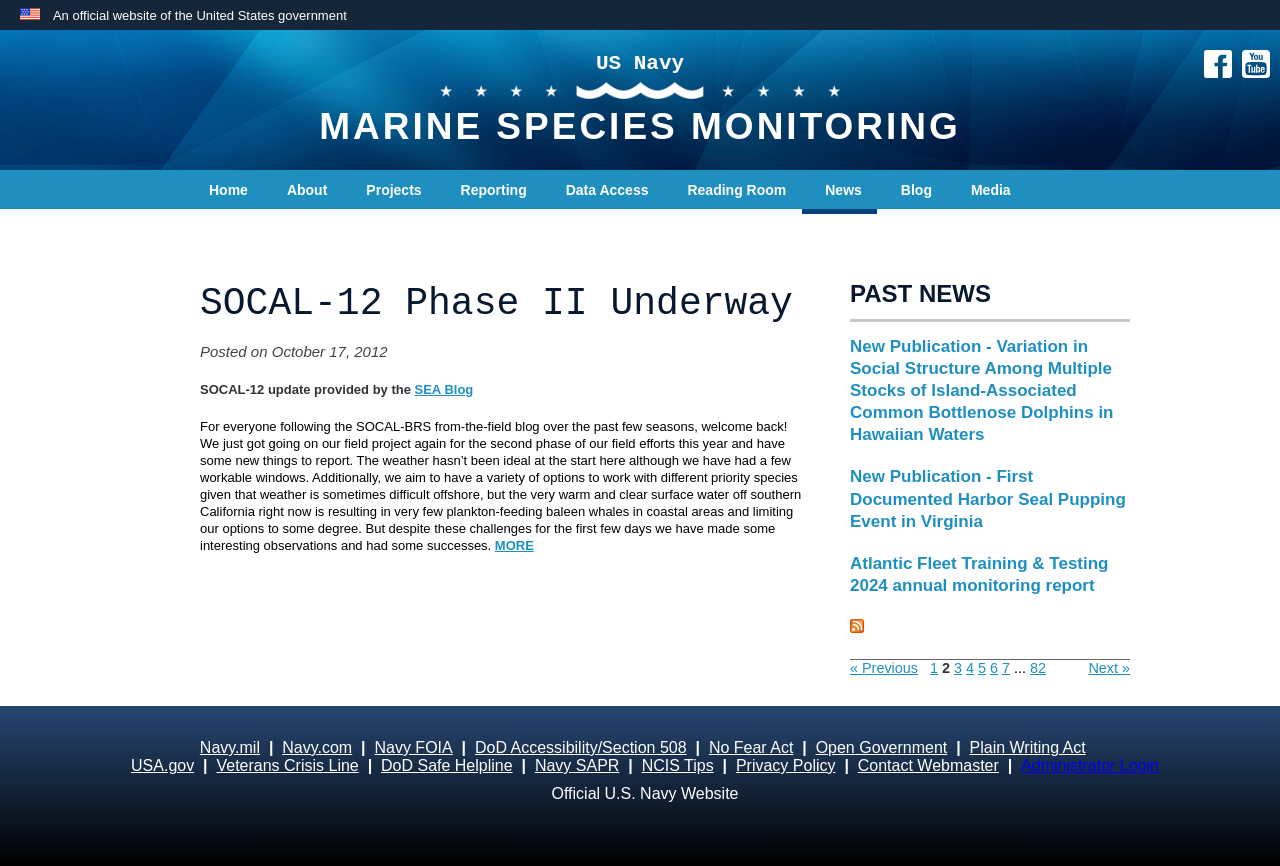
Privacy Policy (786, 765)
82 (1038, 668)
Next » (1109, 668)
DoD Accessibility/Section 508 (581, 747)
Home (228, 190)
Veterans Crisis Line (287, 765)
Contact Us (246, 230)
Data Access (607, 190)
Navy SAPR (577, 765)
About (307, 190)
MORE (514, 545)
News (843, 190)
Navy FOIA (413, 747)
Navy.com (317, 747)
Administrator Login (1090, 765)
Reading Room (736, 190)
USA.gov (162, 765)
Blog (916, 190)
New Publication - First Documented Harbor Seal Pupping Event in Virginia (988, 498)
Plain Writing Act (1028, 747)
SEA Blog (444, 389)
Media (991, 190)
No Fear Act (751, 747)
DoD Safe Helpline (447, 765)
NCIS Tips (678, 765)
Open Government (882, 747)
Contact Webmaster (928, 765)
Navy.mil (230, 747)
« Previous (884, 668)
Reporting (494, 190)
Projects (393, 190)
